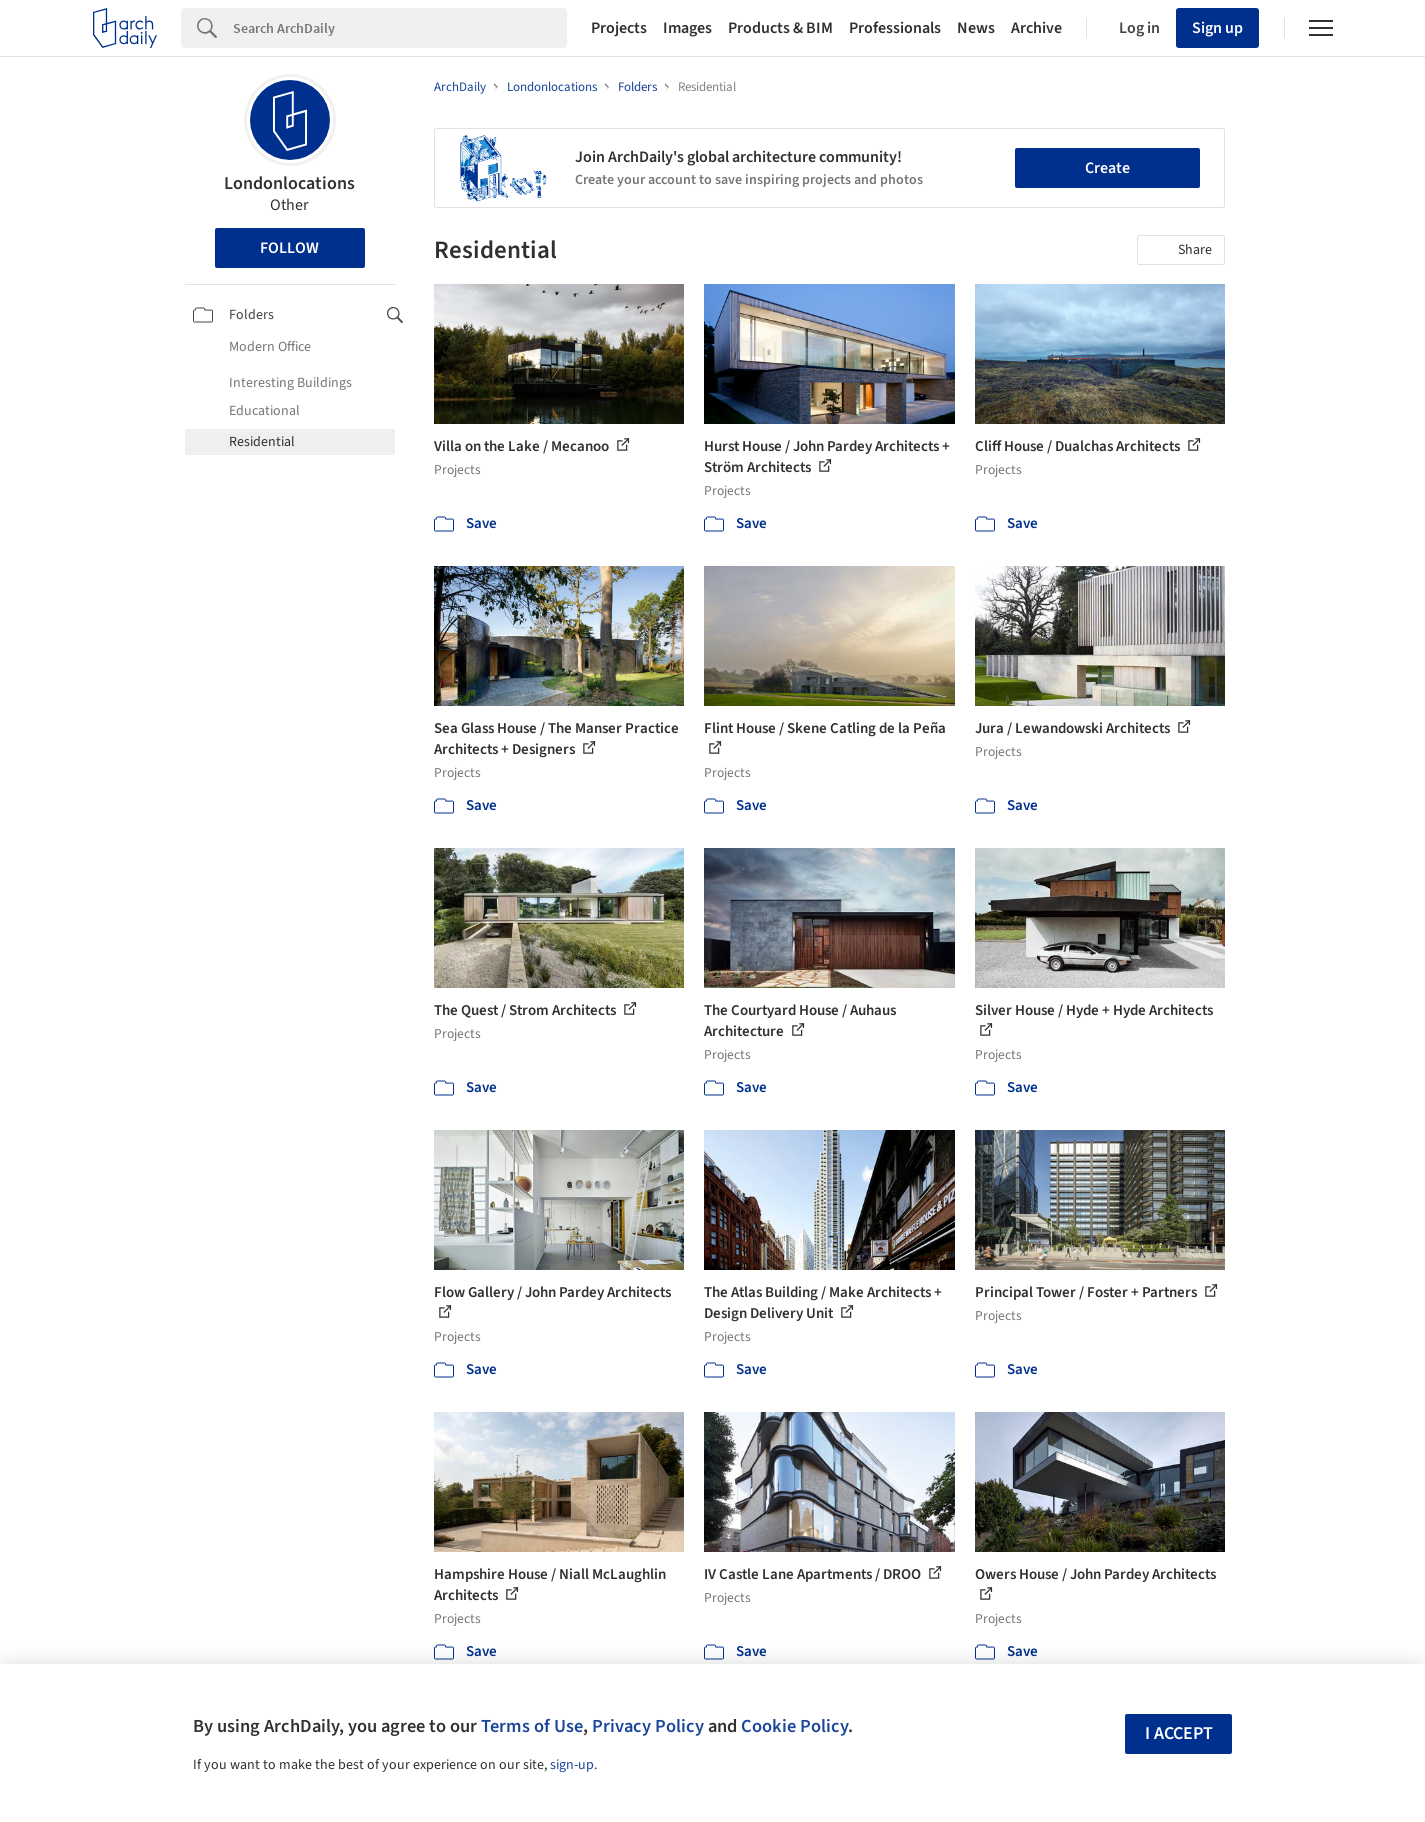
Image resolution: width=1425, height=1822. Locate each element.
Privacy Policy (648, 1726)
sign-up (572, 1765)
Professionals (895, 28)
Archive (1036, 28)
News (976, 28)
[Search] (400, 28)
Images (687, 28)
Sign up (1217, 28)
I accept (1179, 1733)
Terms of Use (532, 1726)
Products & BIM (780, 28)
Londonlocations (289, 183)
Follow (289, 248)
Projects (619, 28)
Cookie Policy (794, 1726)
